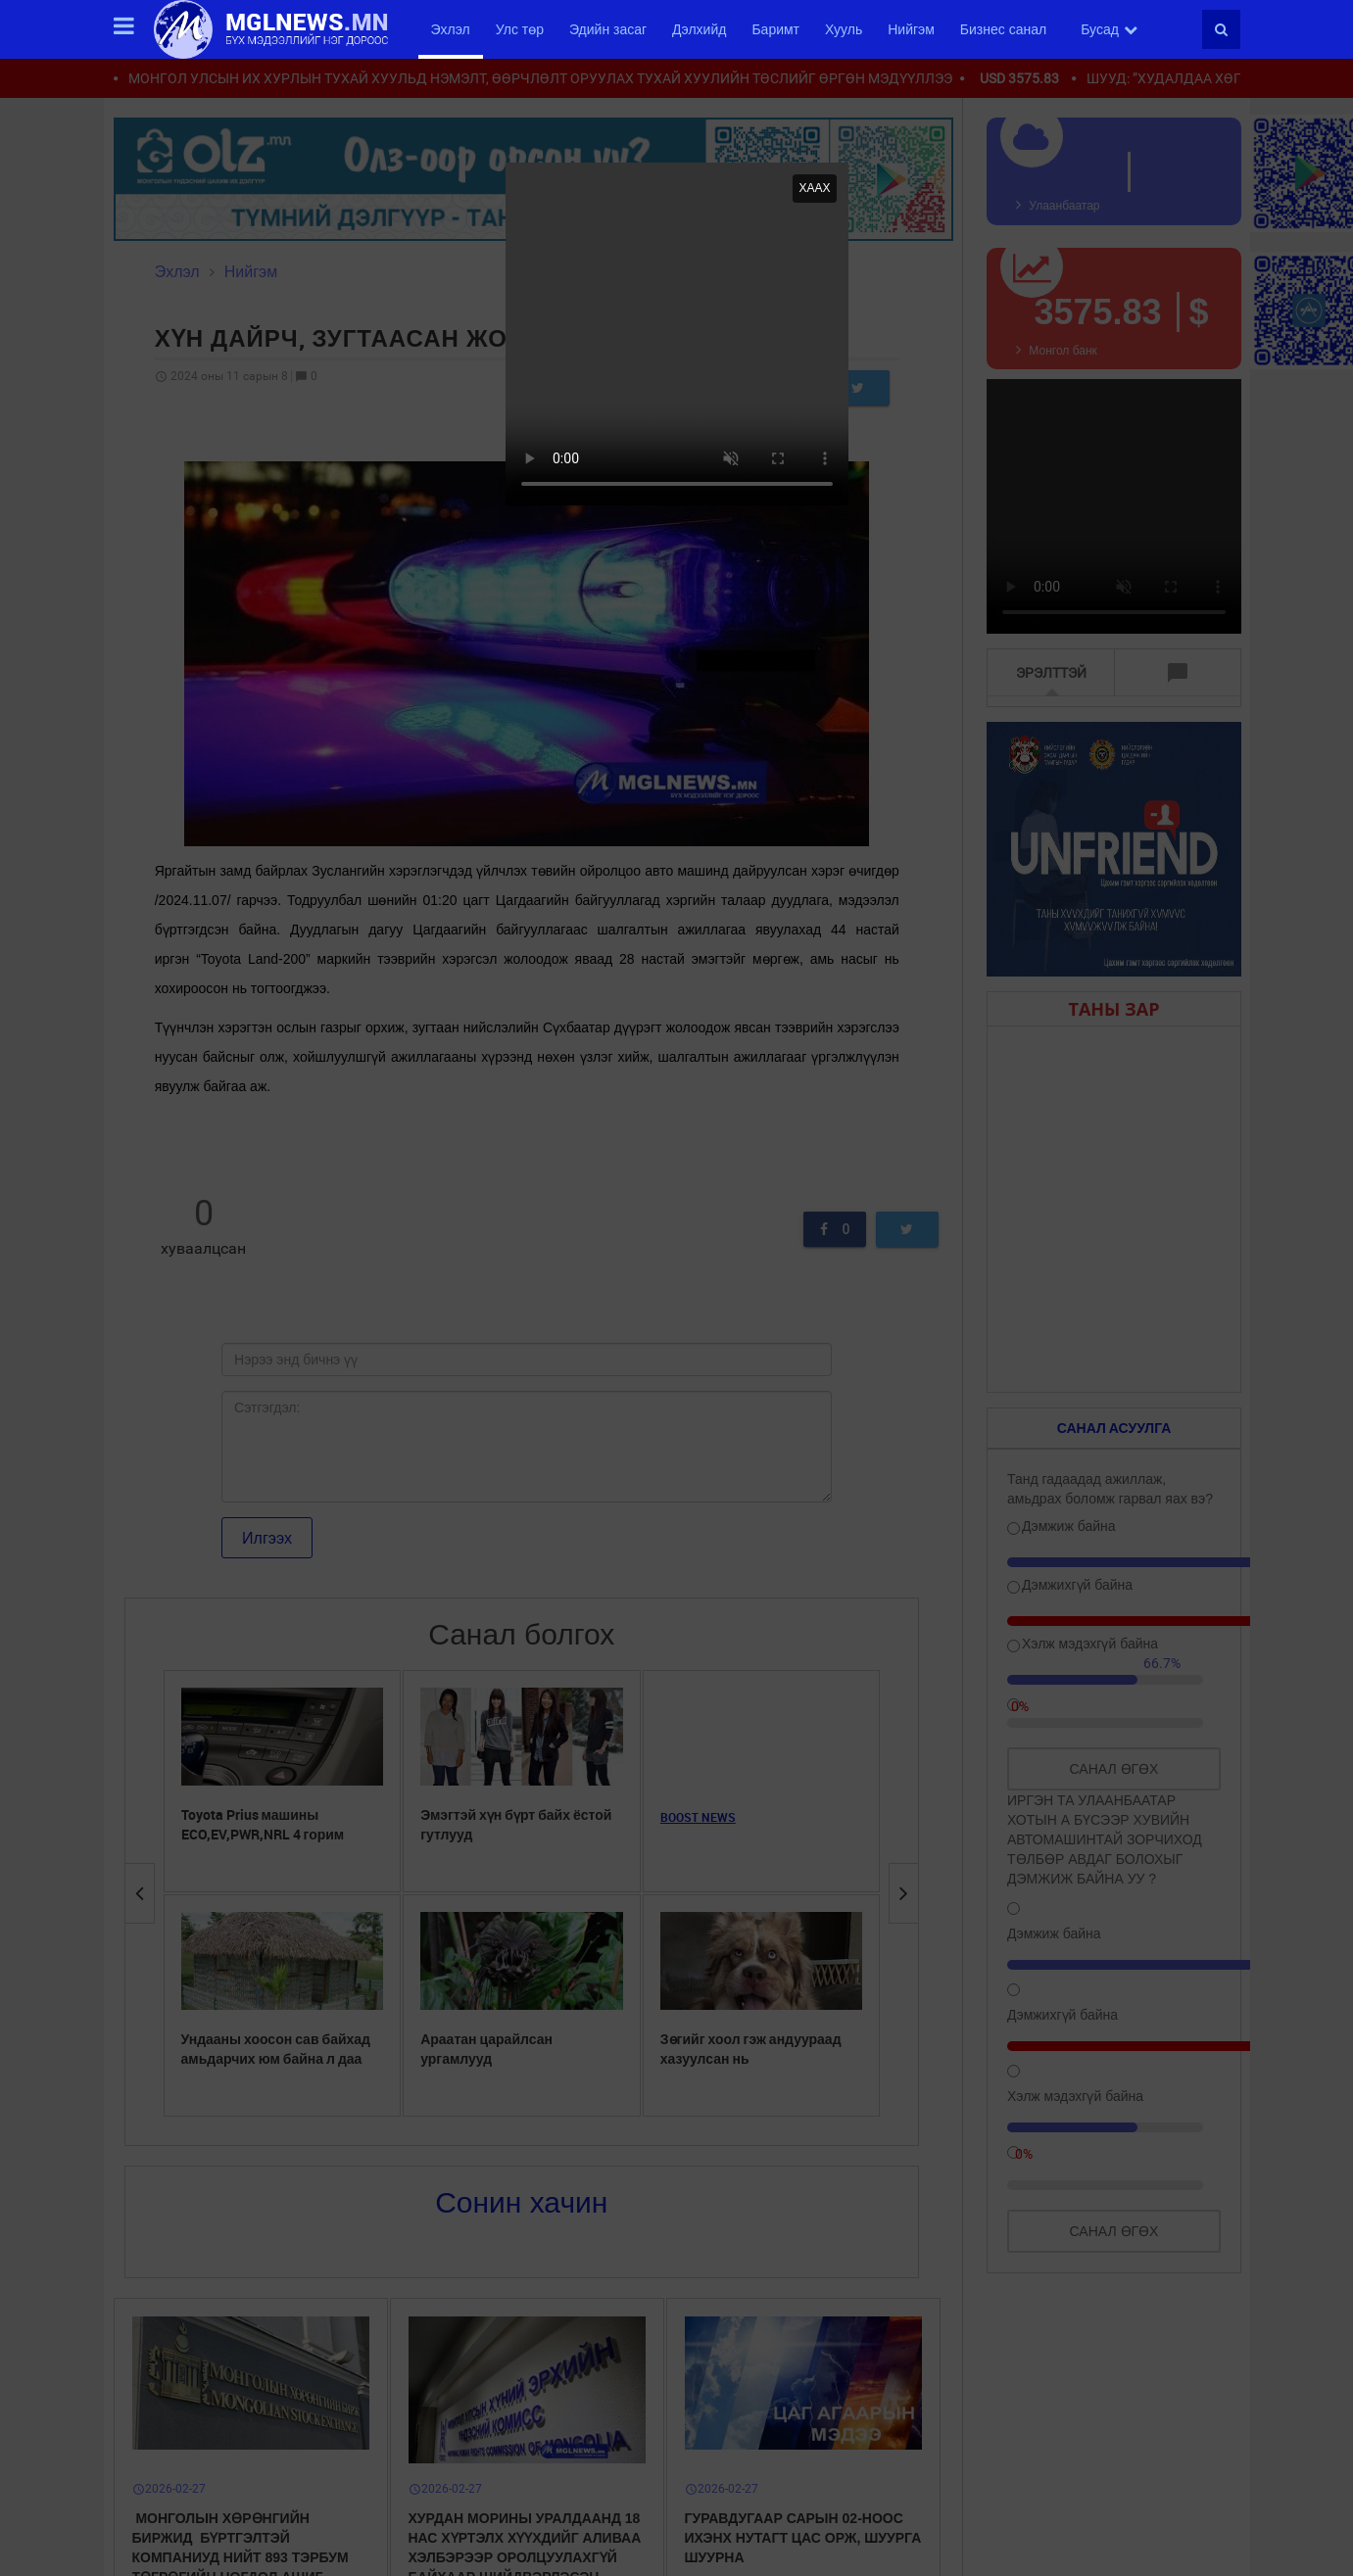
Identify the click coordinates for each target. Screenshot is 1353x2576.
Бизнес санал (1003, 29)
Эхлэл (450, 29)
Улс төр (520, 29)
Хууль (843, 29)
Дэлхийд (699, 29)
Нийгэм (911, 29)
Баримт (775, 29)
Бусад (1109, 29)
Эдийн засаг (608, 29)
